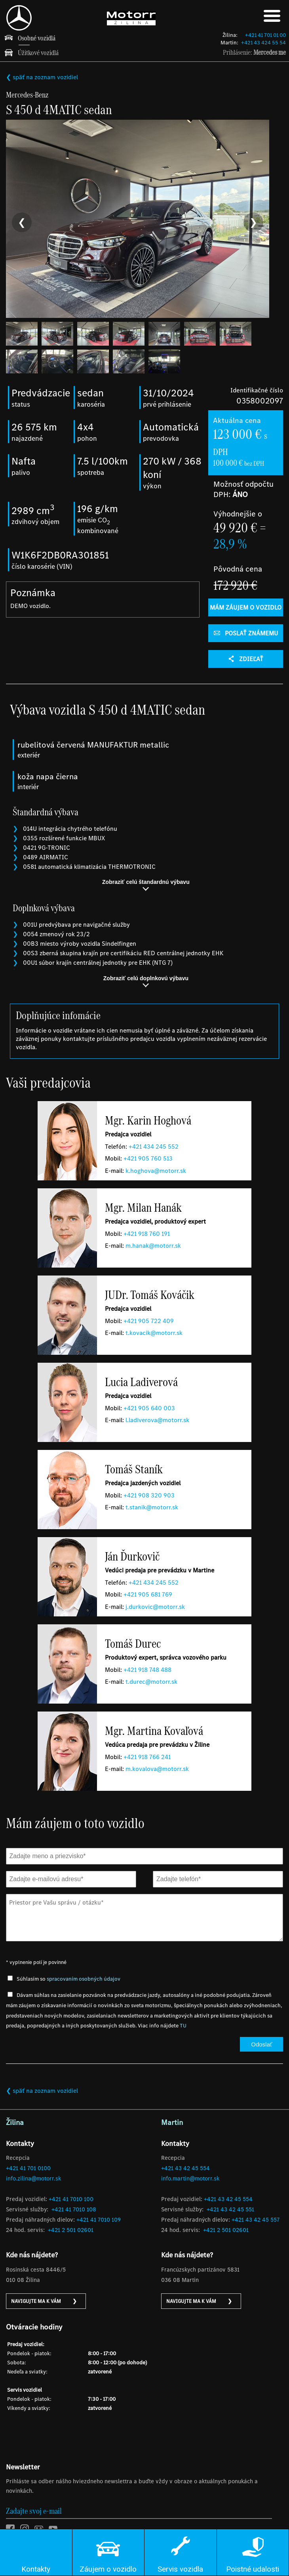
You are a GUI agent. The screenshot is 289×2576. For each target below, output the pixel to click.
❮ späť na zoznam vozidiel (42, 77)
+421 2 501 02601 (70, 2232)
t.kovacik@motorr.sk (154, 1335)
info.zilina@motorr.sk (33, 2180)
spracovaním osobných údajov (83, 1980)
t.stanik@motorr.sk (151, 1509)
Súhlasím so (68, 1980)
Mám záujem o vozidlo (245, 609)
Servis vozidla (180, 2569)
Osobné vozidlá (36, 38)
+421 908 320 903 (149, 1497)
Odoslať (261, 2045)
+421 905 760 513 (148, 1160)
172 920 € (235, 587)
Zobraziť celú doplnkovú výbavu (145, 983)
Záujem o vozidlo (108, 2569)
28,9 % (230, 545)
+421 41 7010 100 (71, 2201)
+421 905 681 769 (148, 1596)
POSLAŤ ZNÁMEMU (246, 635)
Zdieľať (245, 660)
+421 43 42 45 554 (185, 2170)
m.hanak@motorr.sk (153, 1247)
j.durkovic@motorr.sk (155, 1608)
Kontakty (35, 2569)
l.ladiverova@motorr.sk (157, 1422)
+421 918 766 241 (147, 1758)
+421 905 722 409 (149, 1322)
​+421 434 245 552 (154, 1148)
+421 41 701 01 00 (265, 35)
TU (183, 2027)
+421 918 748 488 (147, 1671)
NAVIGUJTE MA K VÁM (44, 2302)
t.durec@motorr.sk (151, 1683)
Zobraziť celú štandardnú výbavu (146, 887)
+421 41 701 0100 (28, 2170)
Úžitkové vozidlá (38, 52)
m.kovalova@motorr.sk (157, 1771)
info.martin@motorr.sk (190, 2180)
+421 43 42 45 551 (230, 2211)
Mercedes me (269, 52)
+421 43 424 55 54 (263, 42)
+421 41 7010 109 (98, 2222)
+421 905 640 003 (149, 1410)
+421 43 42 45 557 (255, 2222)
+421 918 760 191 (147, 1235)
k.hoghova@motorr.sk (155, 1172)
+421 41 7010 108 (73, 2211)
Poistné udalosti (252, 2569)
